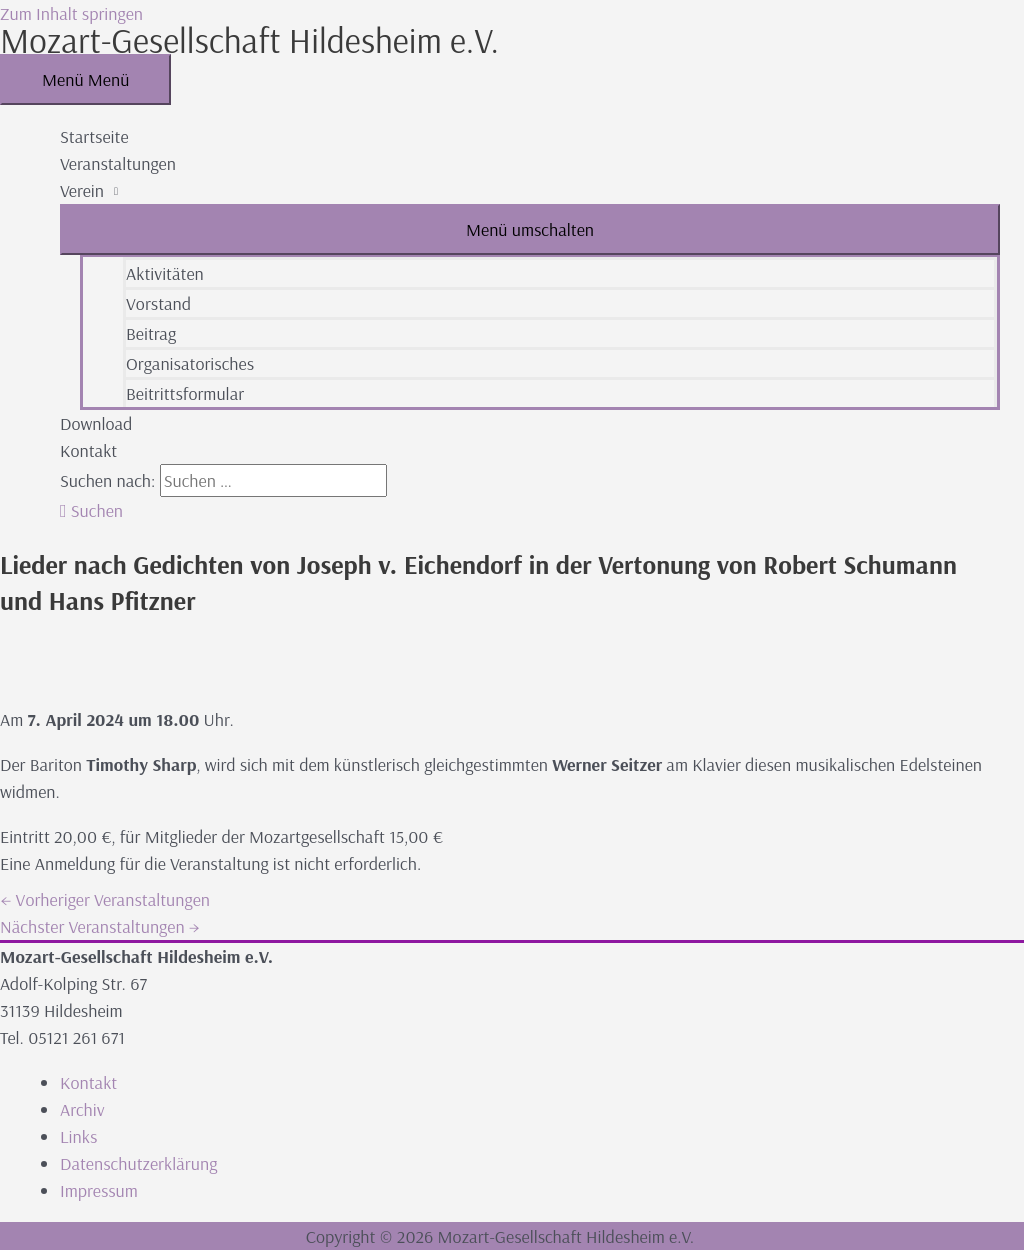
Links (78, 1136)
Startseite (94, 136)
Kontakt (88, 450)
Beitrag (151, 333)
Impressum (99, 1190)
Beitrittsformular (185, 393)
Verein (82, 190)
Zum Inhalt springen (71, 13)
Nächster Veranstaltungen (100, 926)
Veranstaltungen (118, 163)
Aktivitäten (165, 273)
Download (96, 423)
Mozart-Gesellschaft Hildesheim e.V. (249, 40)
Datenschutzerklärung (138, 1163)
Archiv (82, 1109)
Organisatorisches (190, 363)
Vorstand (158, 303)
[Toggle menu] (530, 229)
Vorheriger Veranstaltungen (105, 899)
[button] (91, 510)
